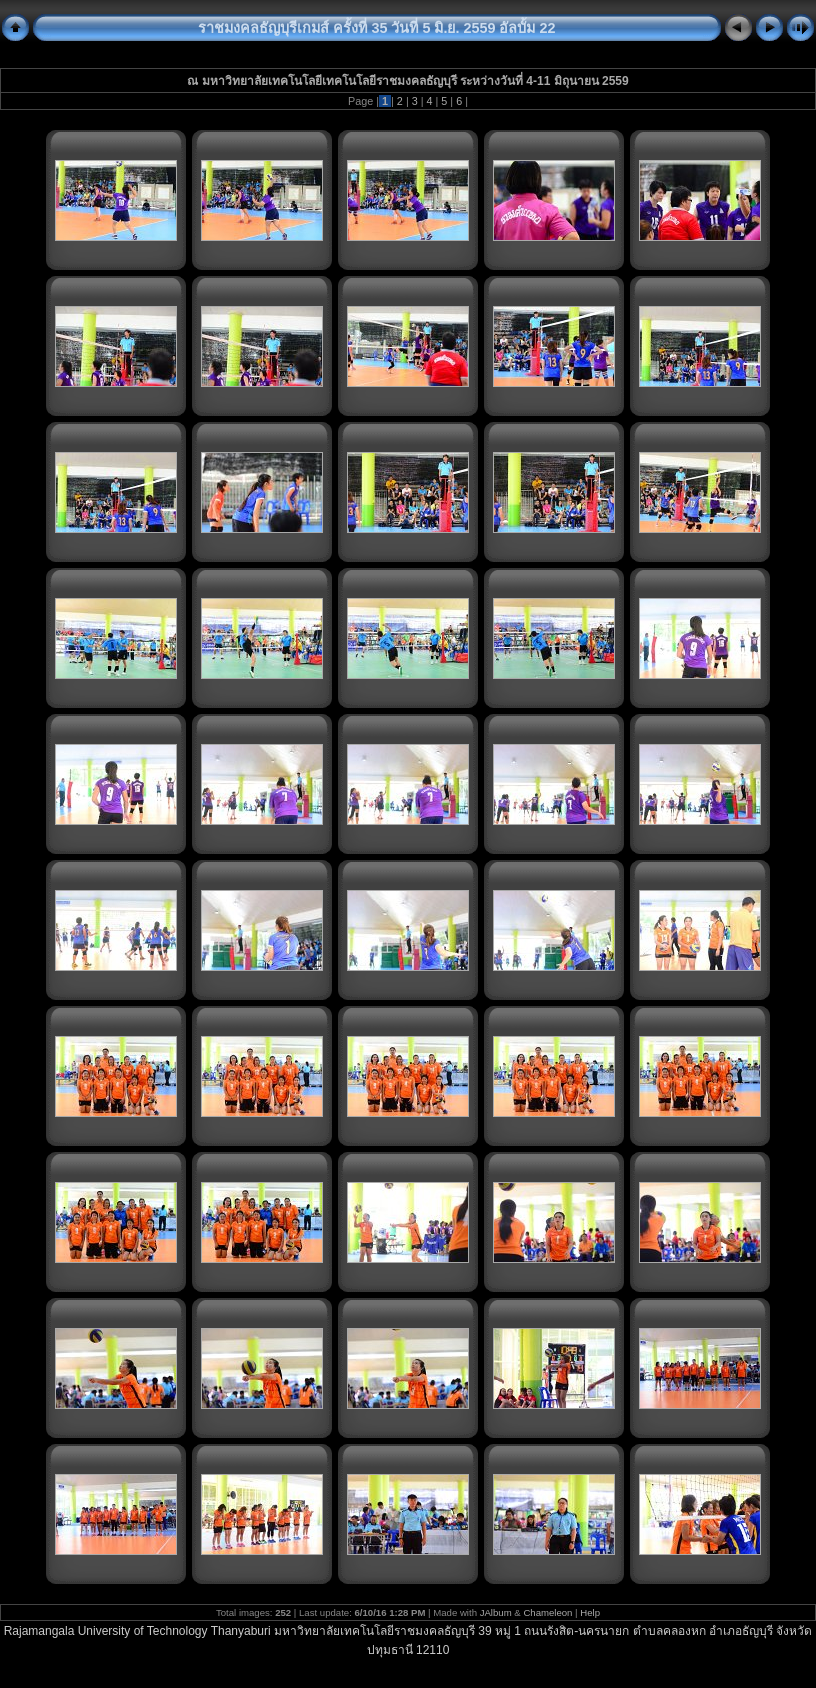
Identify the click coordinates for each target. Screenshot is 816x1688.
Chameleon (547, 1612)
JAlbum (496, 1612)
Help (590, 1612)
